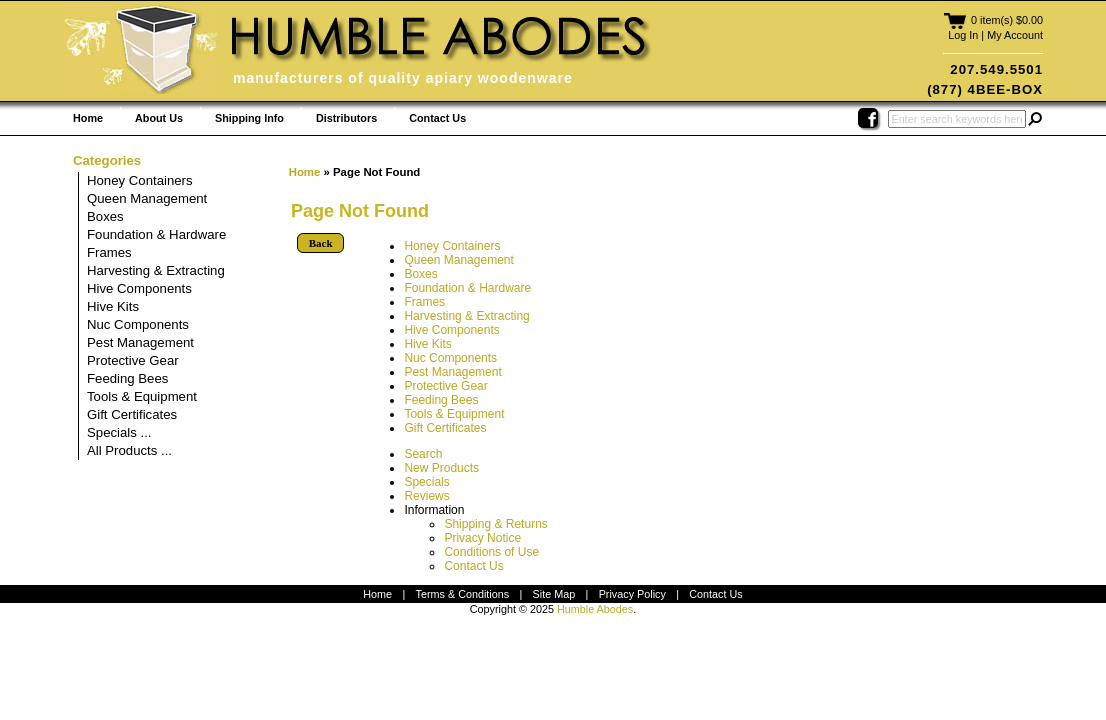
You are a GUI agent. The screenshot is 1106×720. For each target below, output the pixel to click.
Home (88, 118)
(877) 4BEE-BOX (985, 89)
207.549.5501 (996, 69)
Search (423, 454)
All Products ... (129, 450)
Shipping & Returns (495, 524)
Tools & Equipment (454, 414)
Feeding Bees (441, 400)
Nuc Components (450, 358)
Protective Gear (445, 386)
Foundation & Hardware (467, 288)
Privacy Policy (632, 594)
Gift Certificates (445, 428)
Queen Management (458, 260)
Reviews (426, 496)
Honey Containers (452, 246)
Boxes (420, 274)
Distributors (346, 118)
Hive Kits (427, 344)
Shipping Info (249, 118)
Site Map (554, 594)
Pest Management (452, 372)
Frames (424, 302)
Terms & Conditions (463, 594)
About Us (159, 118)
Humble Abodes (595, 609)
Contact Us (437, 118)
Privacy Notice (482, 538)
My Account (1015, 35)
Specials (426, 482)
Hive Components (451, 330)
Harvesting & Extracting (466, 316)
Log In (963, 35)
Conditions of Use (491, 552)
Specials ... (119, 432)
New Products (441, 468)
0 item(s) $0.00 (1007, 20)
